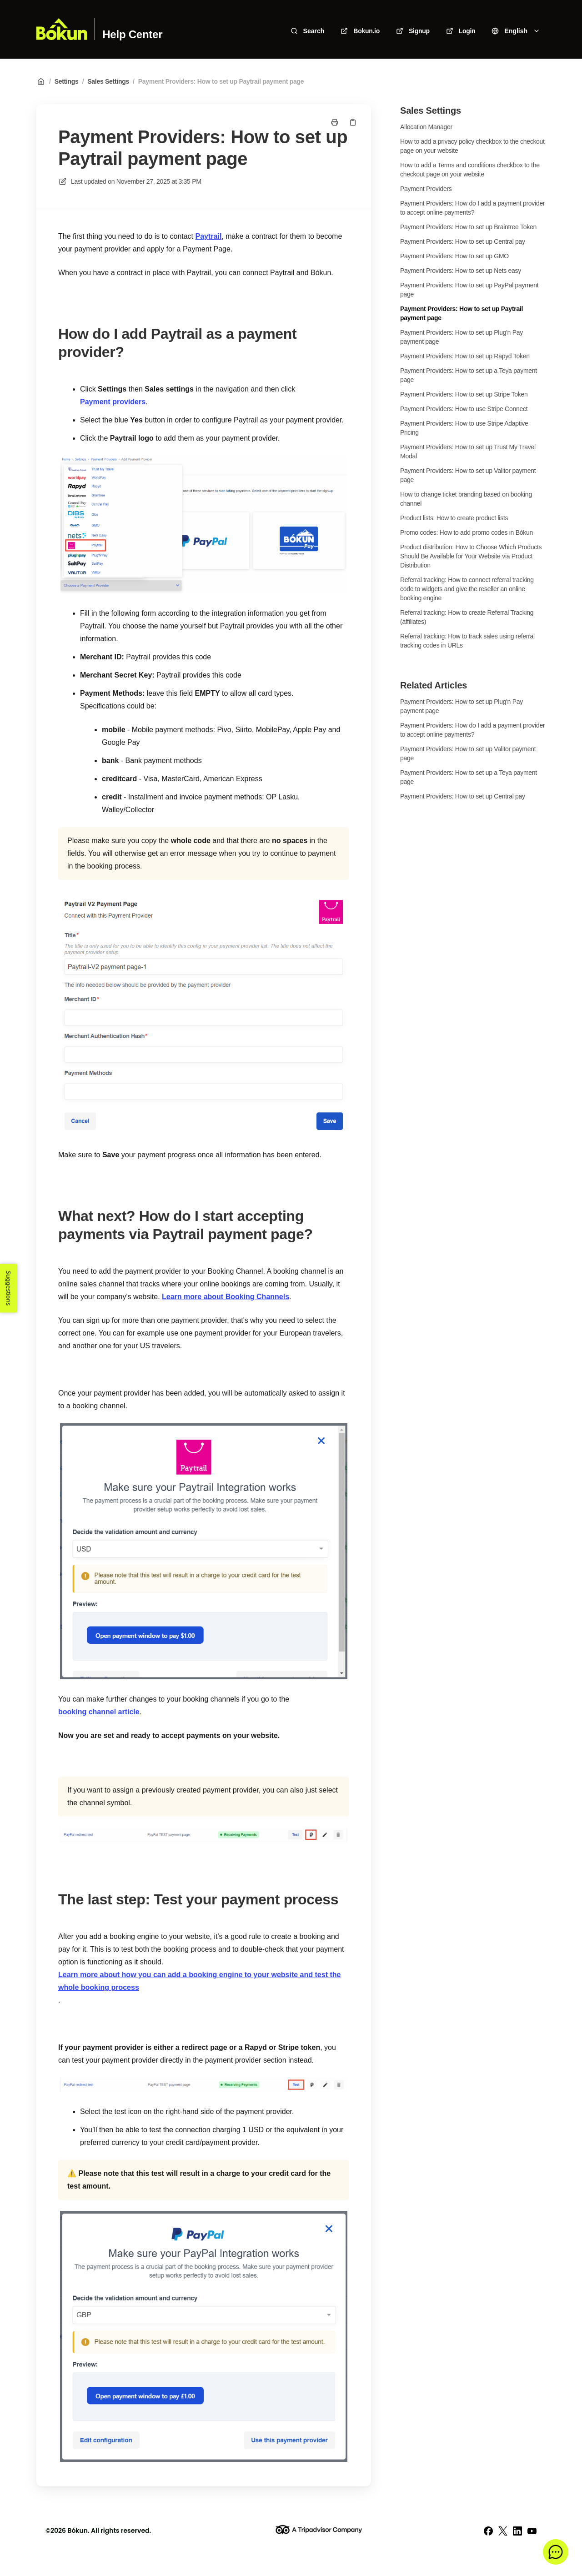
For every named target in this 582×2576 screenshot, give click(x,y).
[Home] (62, 29)
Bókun (77, 2530)
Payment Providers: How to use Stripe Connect (463, 408)
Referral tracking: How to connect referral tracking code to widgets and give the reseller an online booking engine (467, 589)
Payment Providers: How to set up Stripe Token (464, 394)
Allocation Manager (426, 127)
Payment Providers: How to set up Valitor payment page (468, 475)
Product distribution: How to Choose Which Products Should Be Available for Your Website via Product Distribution (471, 556)
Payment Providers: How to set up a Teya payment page (468, 375)
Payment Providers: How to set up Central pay (462, 241)
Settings (67, 81)
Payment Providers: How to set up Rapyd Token (465, 356)
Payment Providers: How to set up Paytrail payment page (221, 81)
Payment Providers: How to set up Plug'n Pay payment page (461, 337)
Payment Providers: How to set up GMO (454, 256)
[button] (555, 2552)
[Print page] (334, 122)
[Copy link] (353, 122)
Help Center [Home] (132, 34)
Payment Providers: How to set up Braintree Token (468, 227)
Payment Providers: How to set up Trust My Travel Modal (468, 451)
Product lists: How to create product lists (454, 518)
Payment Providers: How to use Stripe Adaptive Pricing (464, 428)
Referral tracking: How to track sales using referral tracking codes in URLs (467, 641)
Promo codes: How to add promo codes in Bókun (466, 532)
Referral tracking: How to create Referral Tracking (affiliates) (466, 617)
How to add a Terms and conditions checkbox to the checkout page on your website (470, 169)
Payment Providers (426, 188)
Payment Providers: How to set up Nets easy (460, 270)
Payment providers (113, 402)
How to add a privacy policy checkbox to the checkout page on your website (472, 146)
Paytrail (209, 236)
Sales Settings (108, 81)
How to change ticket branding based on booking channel (466, 499)
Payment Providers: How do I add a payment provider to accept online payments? (472, 208)
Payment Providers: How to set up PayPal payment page (469, 289)
